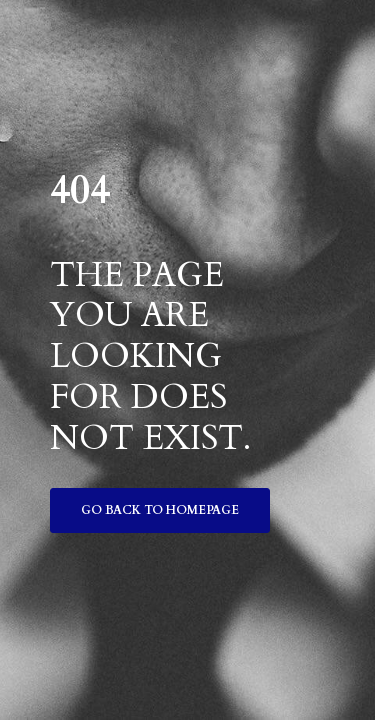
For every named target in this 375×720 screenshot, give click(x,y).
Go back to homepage (160, 510)
